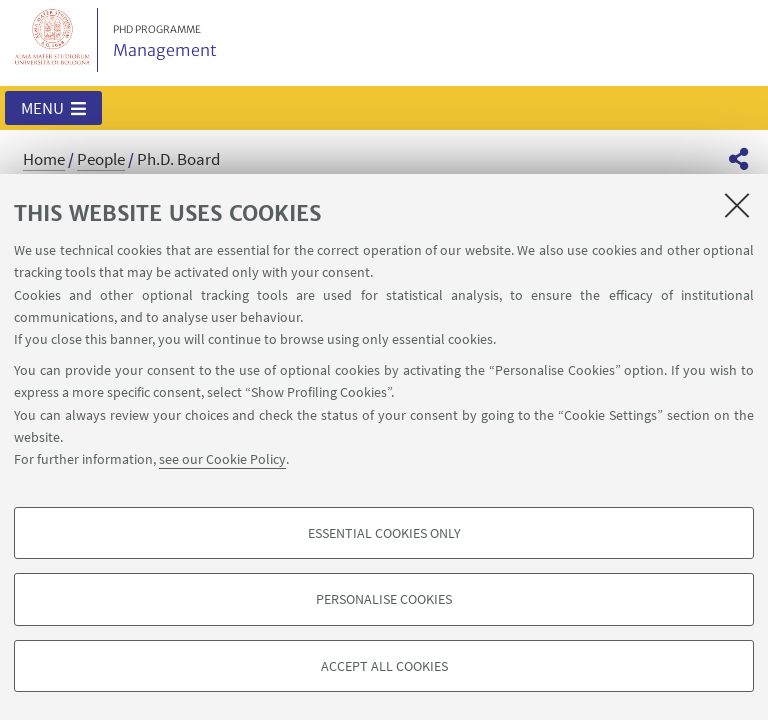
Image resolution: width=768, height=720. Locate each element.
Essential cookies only (384, 533)
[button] (53, 108)
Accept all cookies (384, 666)
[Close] (737, 205)
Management (165, 42)
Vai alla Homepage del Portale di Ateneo (53, 40)
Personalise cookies (384, 599)
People (101, 159)
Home (44, 159)
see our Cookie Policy (222, 459)
